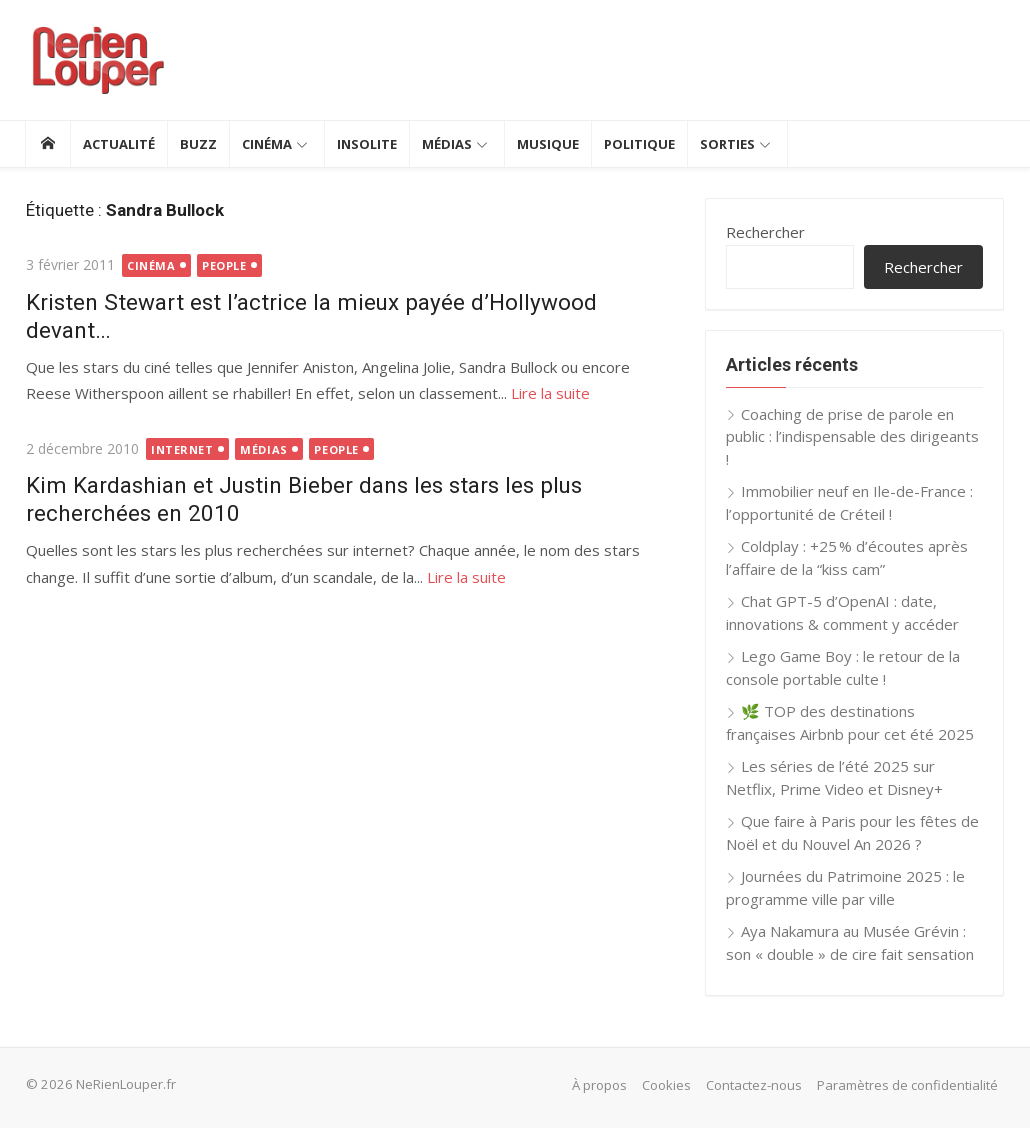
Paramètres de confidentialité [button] (908, 1085)
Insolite (367, 144)
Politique (639, 144)
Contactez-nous (755, 1085)
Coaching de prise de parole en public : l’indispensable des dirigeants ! (852, 436)
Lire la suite (549, 393)
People (224, 265)
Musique (548, 144)
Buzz (198, 144)
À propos (600, 1085)
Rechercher (765, 232)
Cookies (667, 1085)
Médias (447, 144)
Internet (182, 449)
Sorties (727, 144)
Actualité (119, 144)
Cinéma (267, 144)
